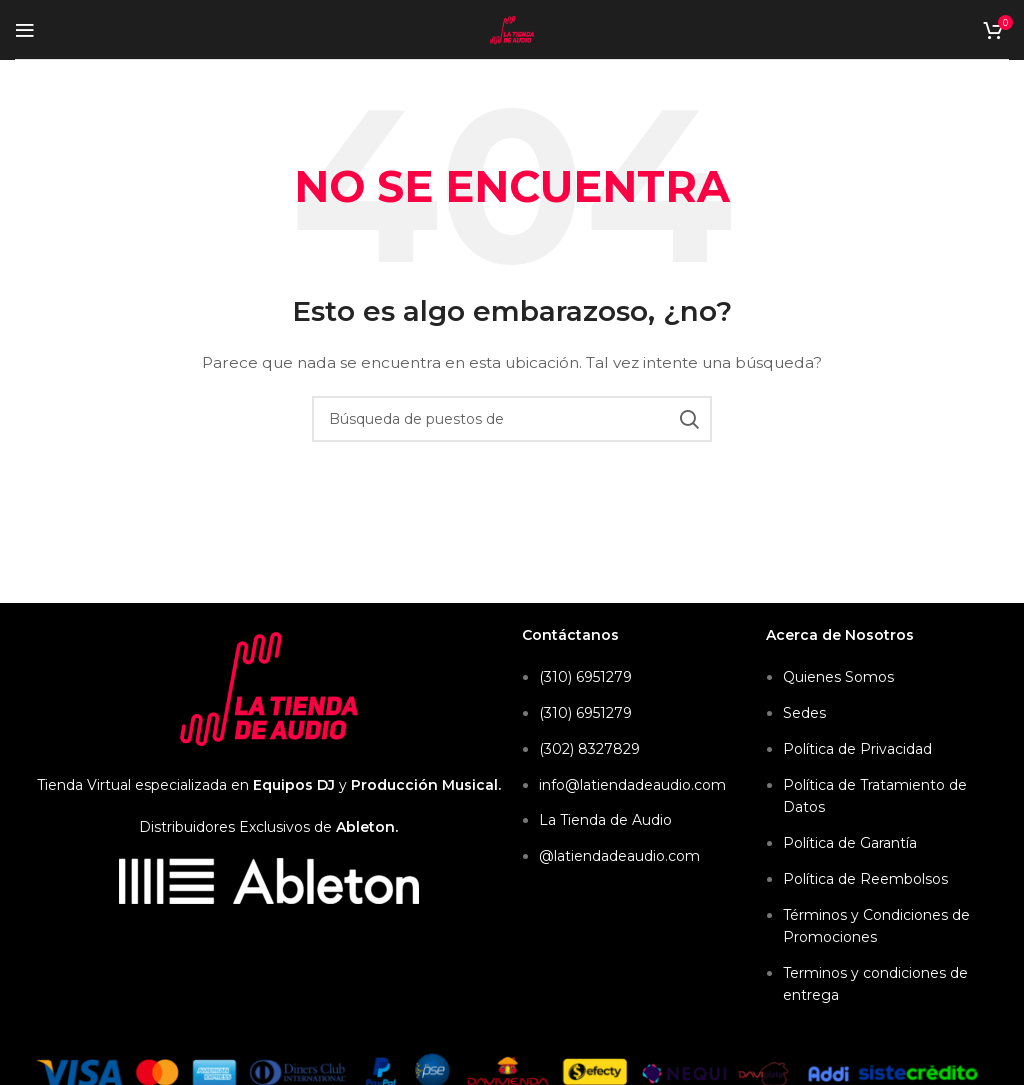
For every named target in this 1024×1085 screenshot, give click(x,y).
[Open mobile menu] (25, 30)
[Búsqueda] (512, 419)
